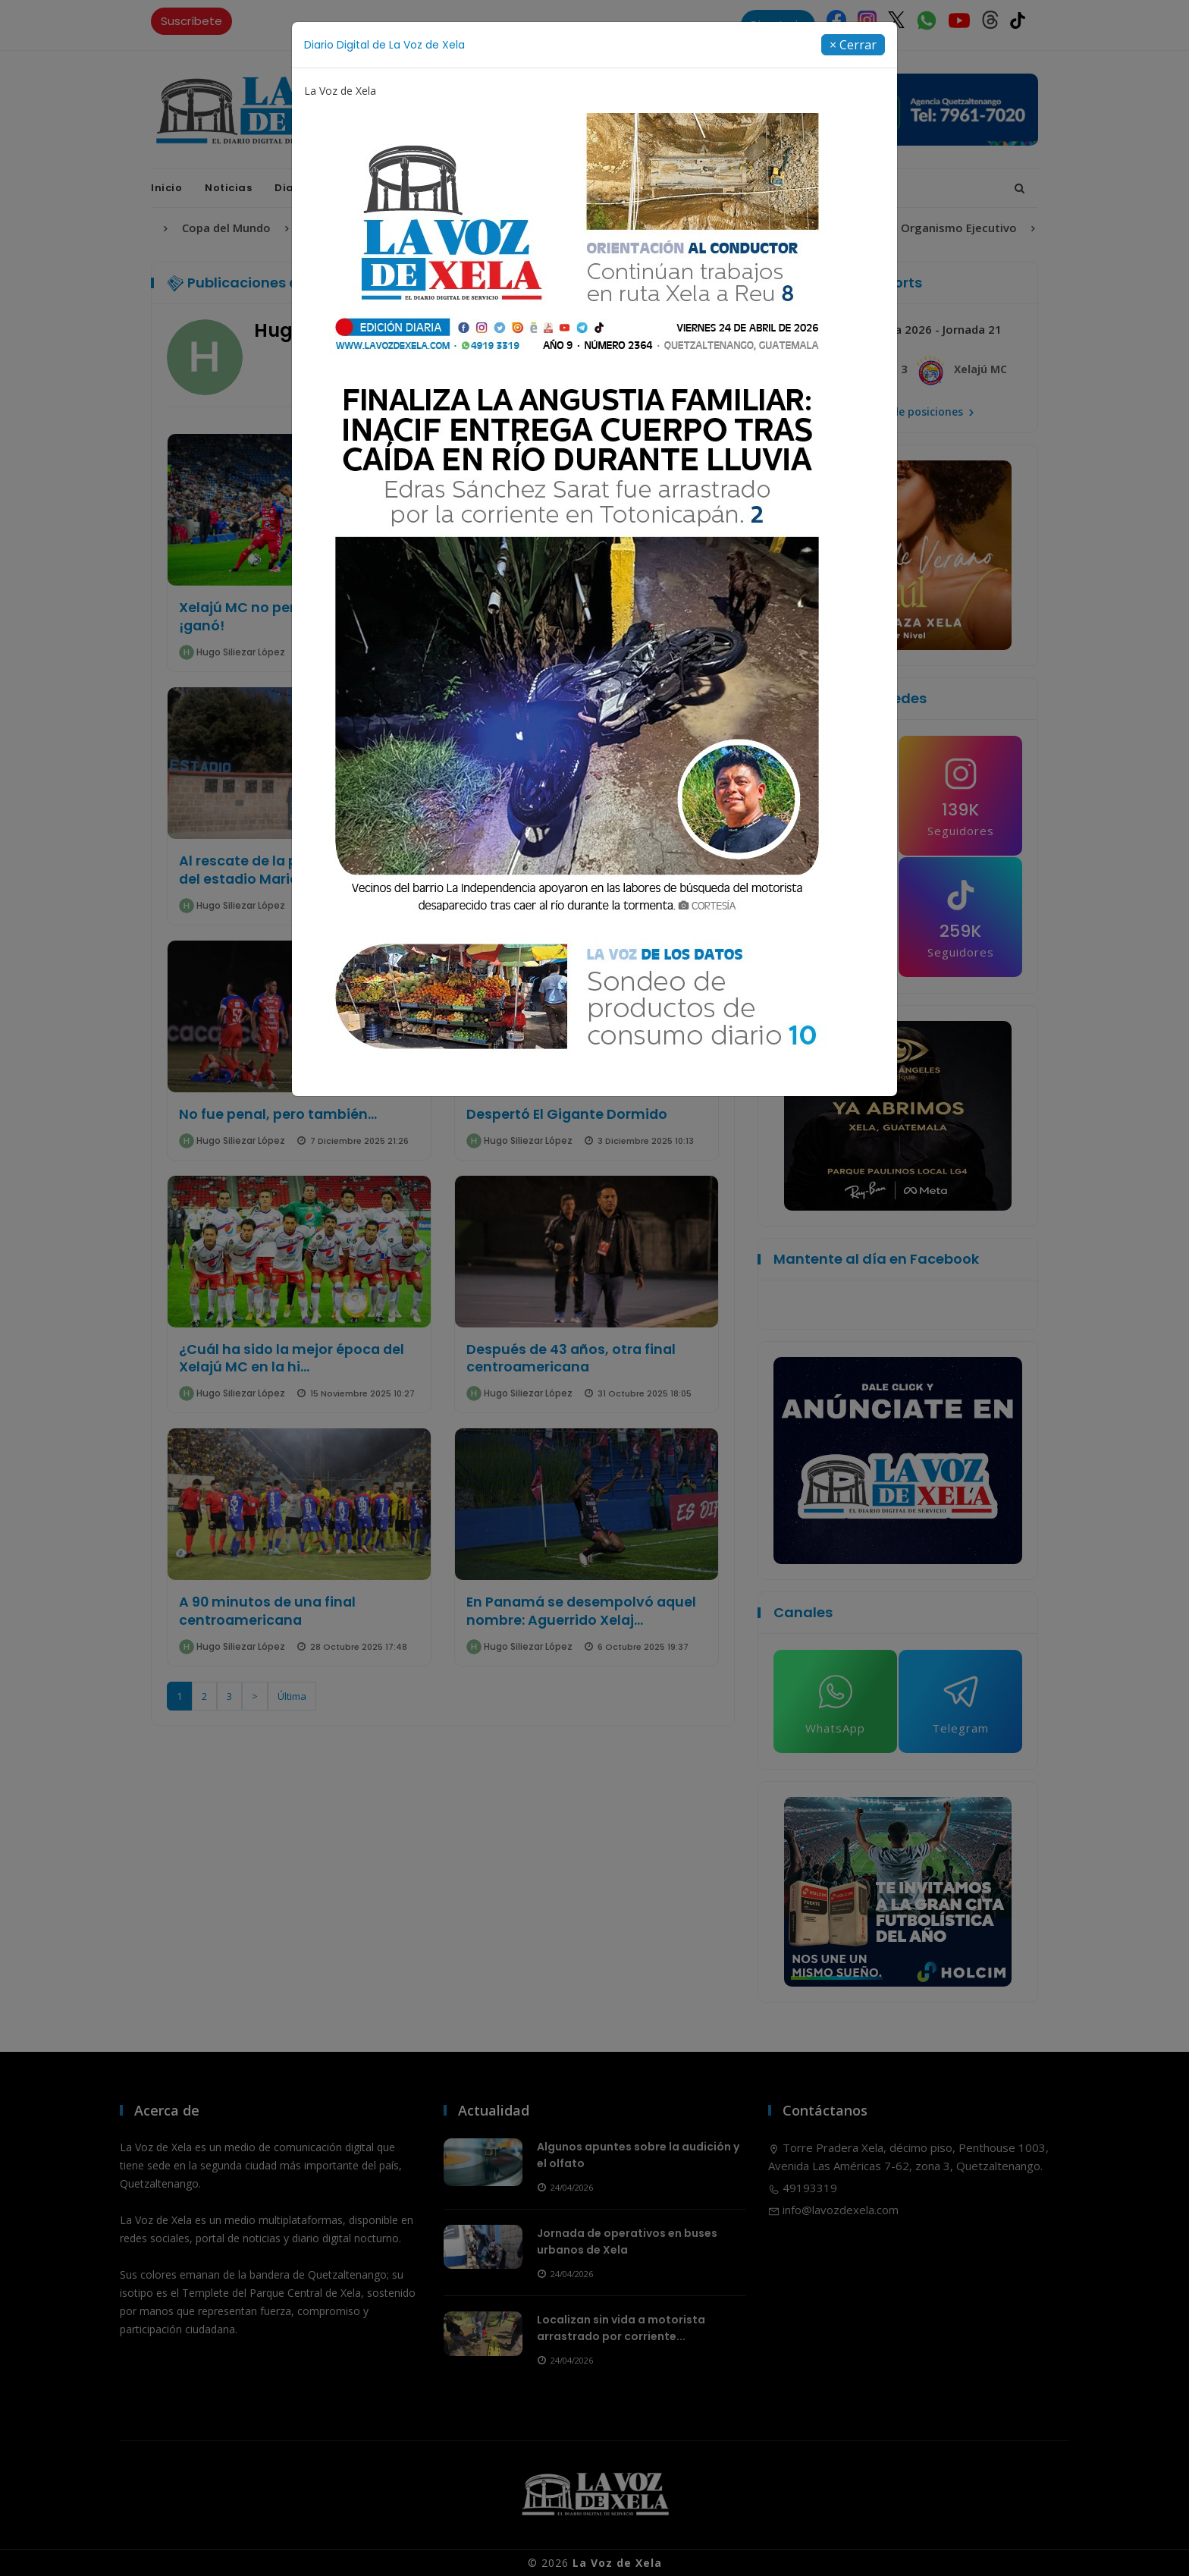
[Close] (853, 44)
